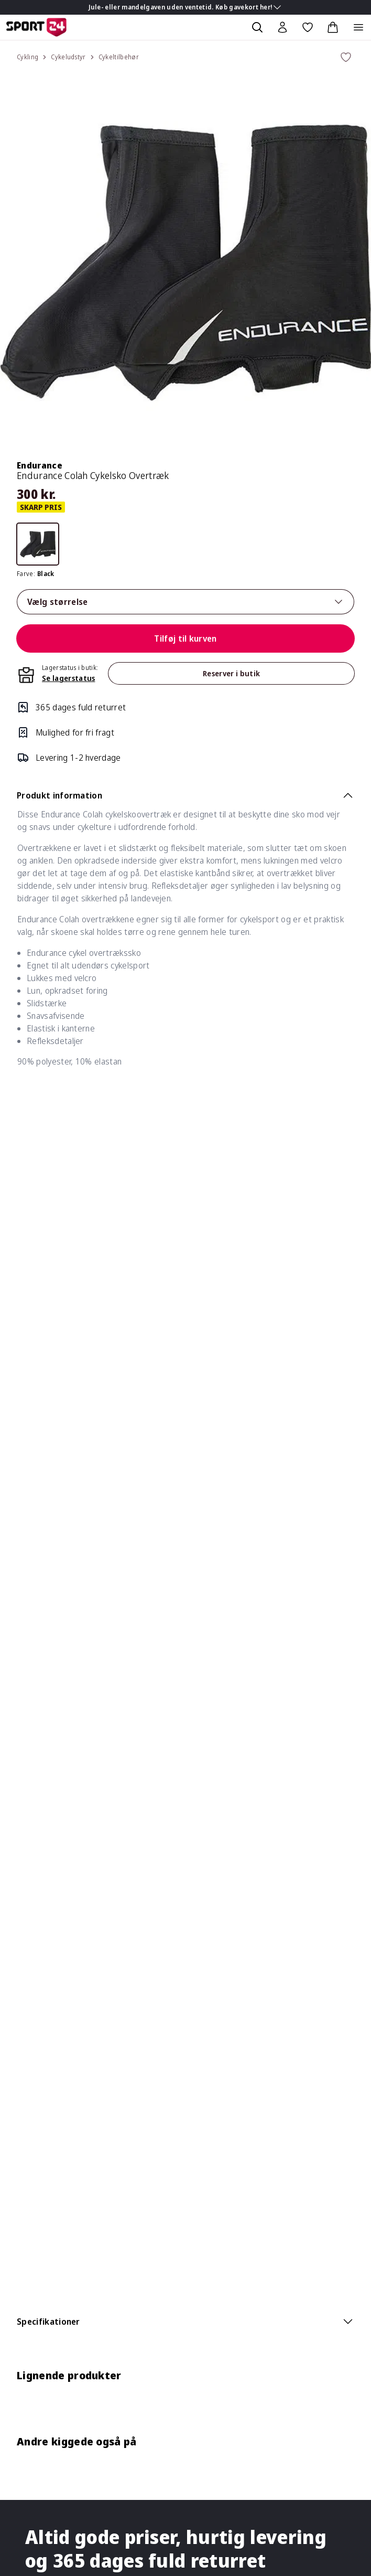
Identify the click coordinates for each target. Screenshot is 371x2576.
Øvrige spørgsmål (50, 2013)
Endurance (39, 465)
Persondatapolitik (50, 2076)
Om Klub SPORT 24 (54, 2164)
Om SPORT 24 (44, 2328)
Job (23, 1799)
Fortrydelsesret (47, 2034)
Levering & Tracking (54, 1887)
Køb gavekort (42, 1757)
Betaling (32, 1971)
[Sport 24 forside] (36, 27)
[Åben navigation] (358, 27)
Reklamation (40, 1908)
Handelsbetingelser (54, 2055)
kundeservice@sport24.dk (85, 1656)
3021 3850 (70, 1677)
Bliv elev (32, 1820)
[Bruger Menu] (282, 27)
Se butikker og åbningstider (69, 1635)
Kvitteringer (39, 2227)
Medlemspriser (45, 2248)
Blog (25, 1841)
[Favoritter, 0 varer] (307, 27)
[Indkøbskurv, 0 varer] (332, 27)
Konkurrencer (42, 1778)
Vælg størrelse (185, 602)
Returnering (39, 1929)
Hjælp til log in (43, 2290)
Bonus (29, 2206)
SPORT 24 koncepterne (61, 2349)
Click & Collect (43, 2118)
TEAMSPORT (42, 2370)
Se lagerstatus (68, 678)
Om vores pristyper (54, 2097)
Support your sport (113, 2370)
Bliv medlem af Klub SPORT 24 (74, 2185)
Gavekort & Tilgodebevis (63, 1992)
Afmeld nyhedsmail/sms (61, 2269)
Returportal (39, 1950)
